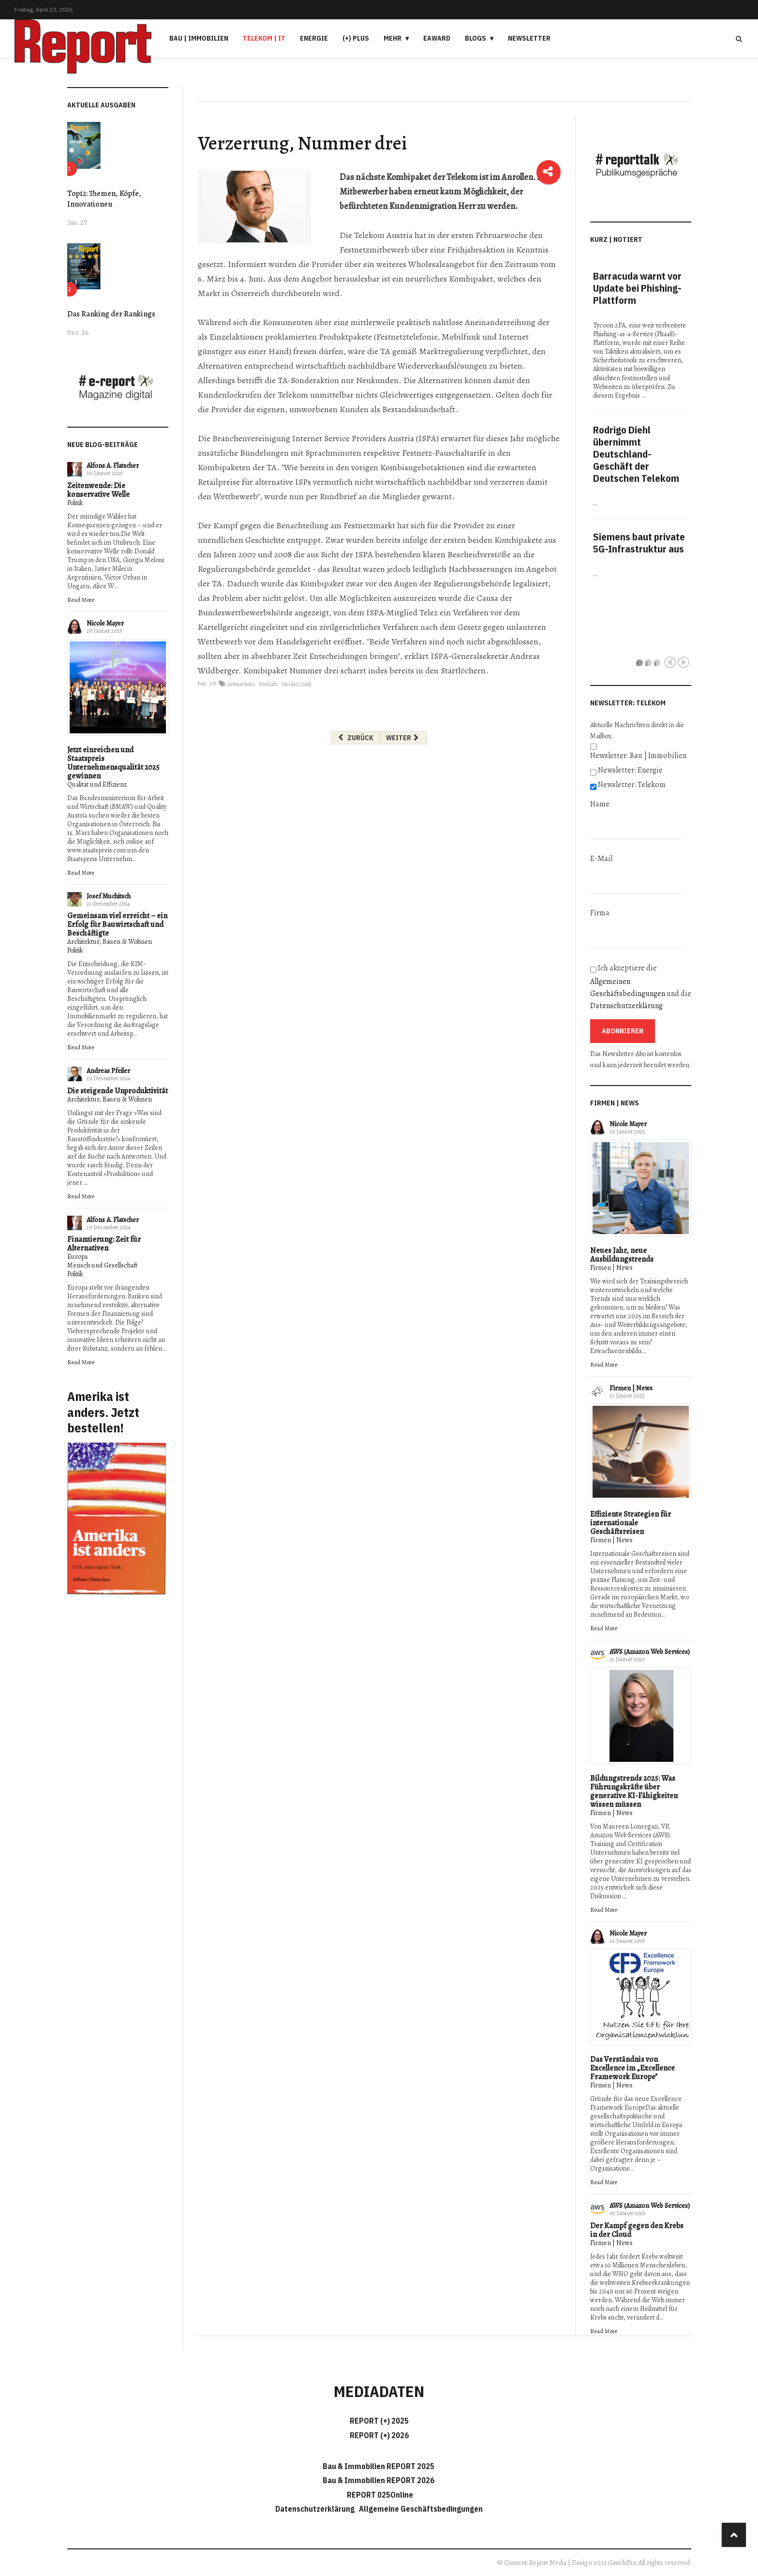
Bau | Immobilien (198, 38)
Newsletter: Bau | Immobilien (638, 755)
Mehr (392, 38)
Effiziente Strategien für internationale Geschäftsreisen (630, 1523)
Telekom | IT (264, 38)
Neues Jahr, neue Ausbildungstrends (622, 1255)
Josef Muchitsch (109, 896)
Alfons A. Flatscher (113, 465)
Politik (75, 502)
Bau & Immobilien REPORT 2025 (378, 2466)
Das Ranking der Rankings (111, 314)
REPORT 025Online (379, 2495)
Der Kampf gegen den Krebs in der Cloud (637, 2230)
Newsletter (529, 38)
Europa (77, 1256)
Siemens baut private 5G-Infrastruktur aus (639, 542)
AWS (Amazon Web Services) (649, 1651)
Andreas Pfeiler (108, 1070)
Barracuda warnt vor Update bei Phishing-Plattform (637, 288)
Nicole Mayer (105, 623)
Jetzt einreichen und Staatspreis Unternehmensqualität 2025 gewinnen (113, 763)
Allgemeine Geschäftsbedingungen (421, 2509)
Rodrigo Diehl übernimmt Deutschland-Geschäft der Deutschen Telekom (636, 454)
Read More (80, 600)
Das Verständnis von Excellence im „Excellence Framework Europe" (632, 2068)
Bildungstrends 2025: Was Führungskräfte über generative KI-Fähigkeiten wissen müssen (634, 1791)
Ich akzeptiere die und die (640, 987)
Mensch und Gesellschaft (102, 1265)
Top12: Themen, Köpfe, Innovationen (104, 198)
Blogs (475, 38)
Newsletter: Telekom (632, 784)
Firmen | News (611, 1267)
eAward (436, 38)
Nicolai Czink (296, 684)
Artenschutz (241, 684)
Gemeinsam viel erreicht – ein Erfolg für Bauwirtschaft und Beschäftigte (117, 924)
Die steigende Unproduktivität (117, 1091)
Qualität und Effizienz (97, 784)
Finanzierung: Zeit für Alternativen (104, 1243)
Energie (314, 38)
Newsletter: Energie (630, 770)
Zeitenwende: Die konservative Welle (98, 490)
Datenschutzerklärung (626, 1005)
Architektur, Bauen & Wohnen (109, 941)
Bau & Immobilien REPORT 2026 (378, 2480)
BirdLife (268, 684)
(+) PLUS (355, 38)
